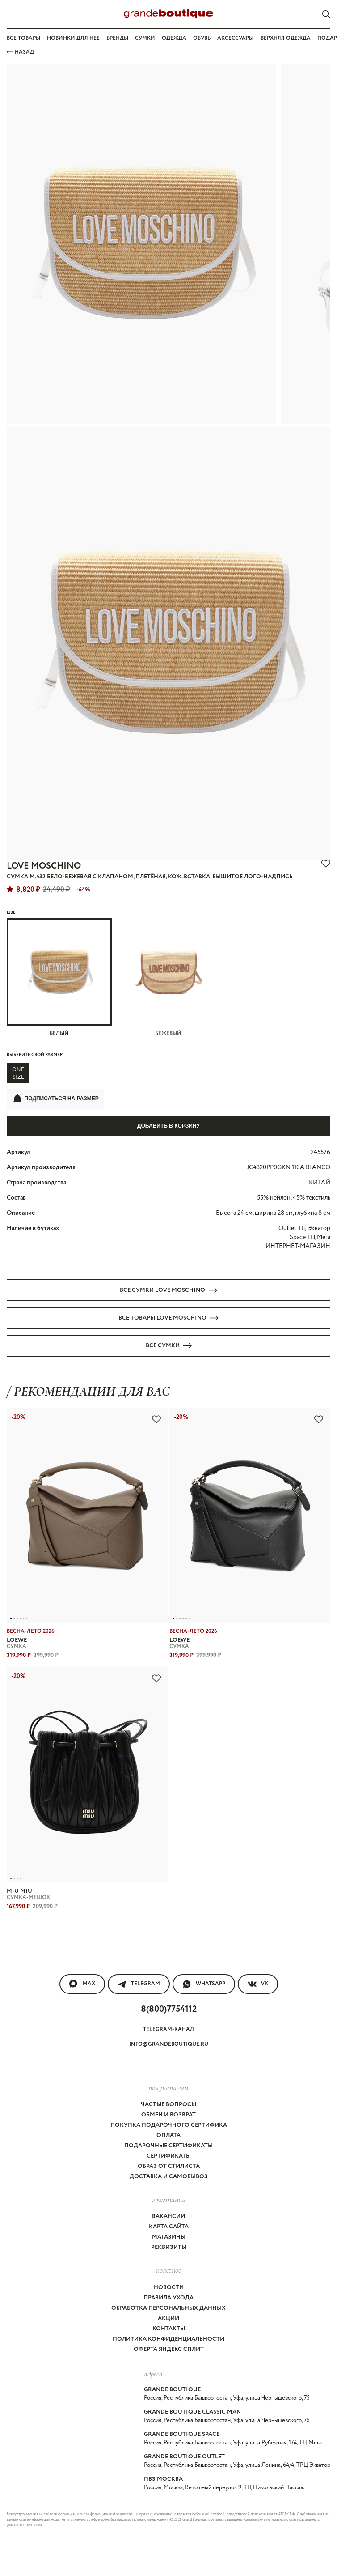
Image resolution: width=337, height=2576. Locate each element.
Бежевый (168, 978)
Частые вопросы (168, 2104)
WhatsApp (203, 1984)
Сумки (145, 38)
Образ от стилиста (169, 2166)
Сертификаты (169, 2156)
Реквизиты (168, 2247)
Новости (169, 2287)
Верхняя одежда (286, 38)
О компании (168, 2199)
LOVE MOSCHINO (44, 866)
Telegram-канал (168, 2029)
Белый (59, 978)
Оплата (168, 2135)
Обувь (202, 38)
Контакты (168, 2329)
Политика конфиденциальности (168, 2339)
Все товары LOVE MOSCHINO (168, 1318)
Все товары (23, 38)
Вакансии (168, 2216)
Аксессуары (235, 38)
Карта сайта (169, 2227)
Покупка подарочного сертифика (168, 2125)
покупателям (168, 2087)
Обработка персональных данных (168, 2308)
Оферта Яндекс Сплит (169, 2349)
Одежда (174, 38)
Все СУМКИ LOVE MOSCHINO (168, 1290)
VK (258, 1984)
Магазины (168, 2237)
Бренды (117, 38)
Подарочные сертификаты (168, 2146)
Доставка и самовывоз (169, 2176)
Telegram (139, 1984)
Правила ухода (168, 2298)
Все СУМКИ (169, 1345)
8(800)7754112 (169, 2009)
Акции (168, 2318)
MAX (82, 1984)
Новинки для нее (73, 38)
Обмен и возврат (168, 2115)
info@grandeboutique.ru (168, 2044)
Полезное (168, 2270)
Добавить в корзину (168, 1126)
